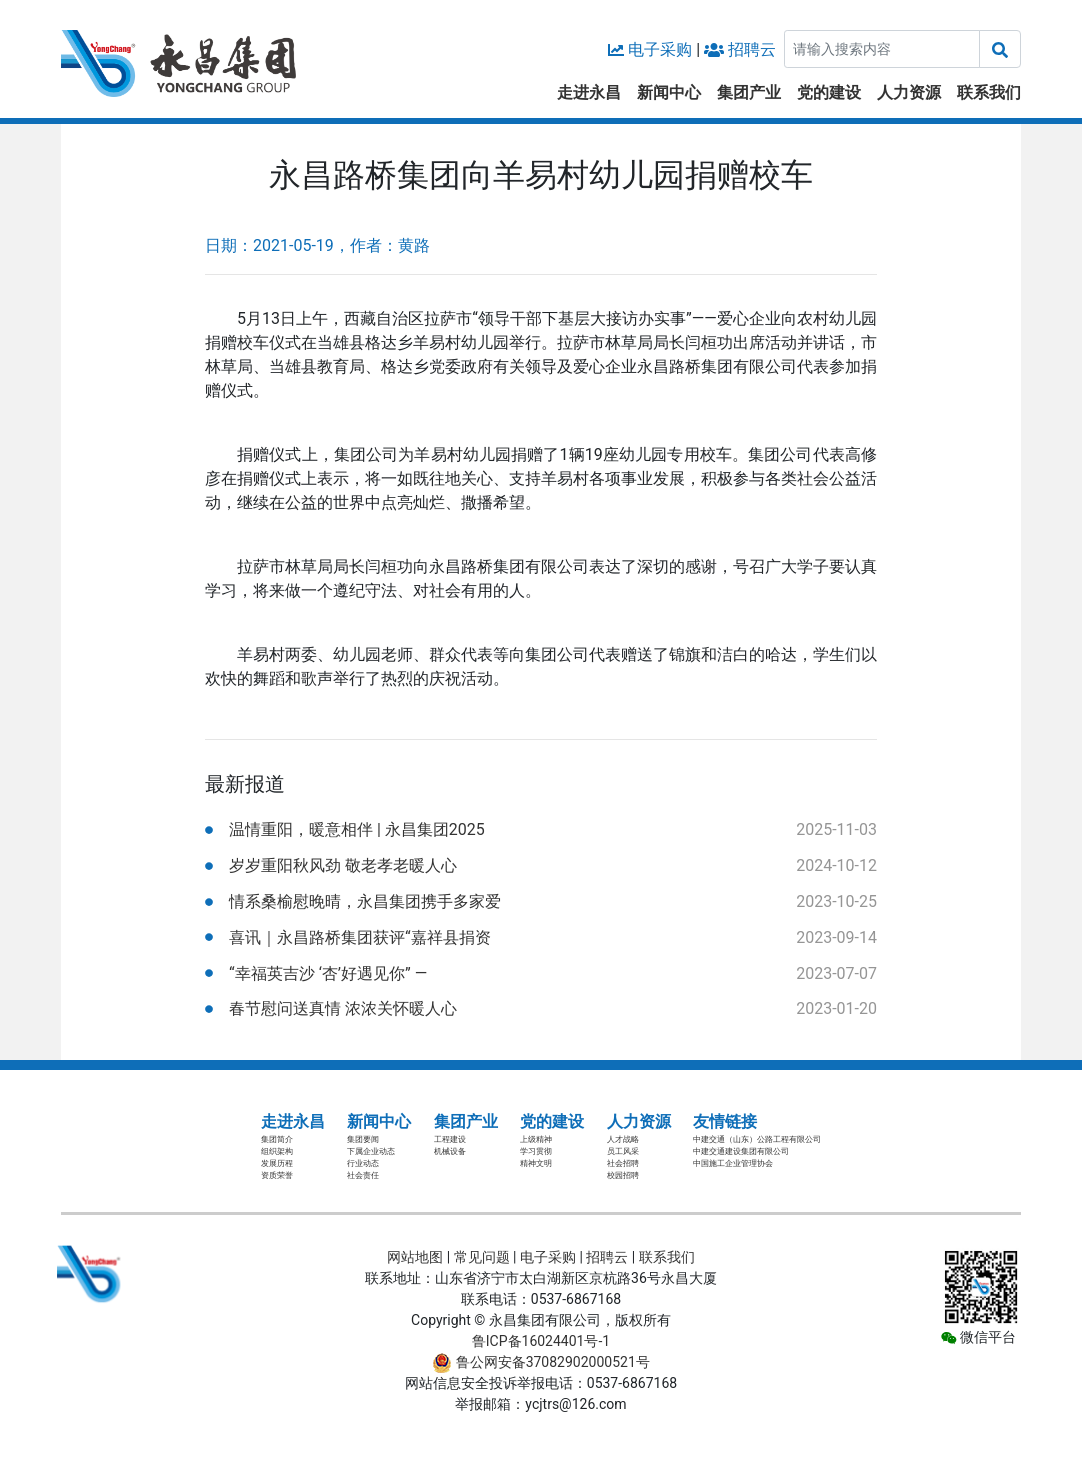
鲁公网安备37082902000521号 (541, 1362)
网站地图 (415, 1257)
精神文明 (536, 1163)
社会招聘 (623, 1163)
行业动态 (363, 1163)
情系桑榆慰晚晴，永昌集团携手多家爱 (365, 901)
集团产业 (749, 92)
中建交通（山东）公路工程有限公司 (757, 1139)
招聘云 (752, 49)
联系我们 (989, 92)
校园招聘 (623, 1175)
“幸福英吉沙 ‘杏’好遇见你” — (328, 973)
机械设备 (450, 1151)
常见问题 (482, 1257)
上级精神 (536, 1139)
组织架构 (277, 1151)
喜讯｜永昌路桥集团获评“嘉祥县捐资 (360, 937)
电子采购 (660, 49)
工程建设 (450, 1139)
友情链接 (725, 1121)
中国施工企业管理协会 (733, 1163)
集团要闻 (363, 1139)
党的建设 (829, 92)
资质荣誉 (277, 1175)
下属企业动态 (371, 1151)
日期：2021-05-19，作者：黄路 (317, 245)
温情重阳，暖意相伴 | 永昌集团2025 (357, 829)
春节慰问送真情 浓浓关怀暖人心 (343, 1008)
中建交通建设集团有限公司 (741, 1151)
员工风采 (623, 1151)
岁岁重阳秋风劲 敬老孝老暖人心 (343, 865)
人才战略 (623, 1139)
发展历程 (277, 1163)
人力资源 (909, 92)
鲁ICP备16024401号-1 (541, 1341)
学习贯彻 (536, 1151)
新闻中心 (669, 92)
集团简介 (277, 1139)
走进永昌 (589, 92)
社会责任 (363, 1175)
